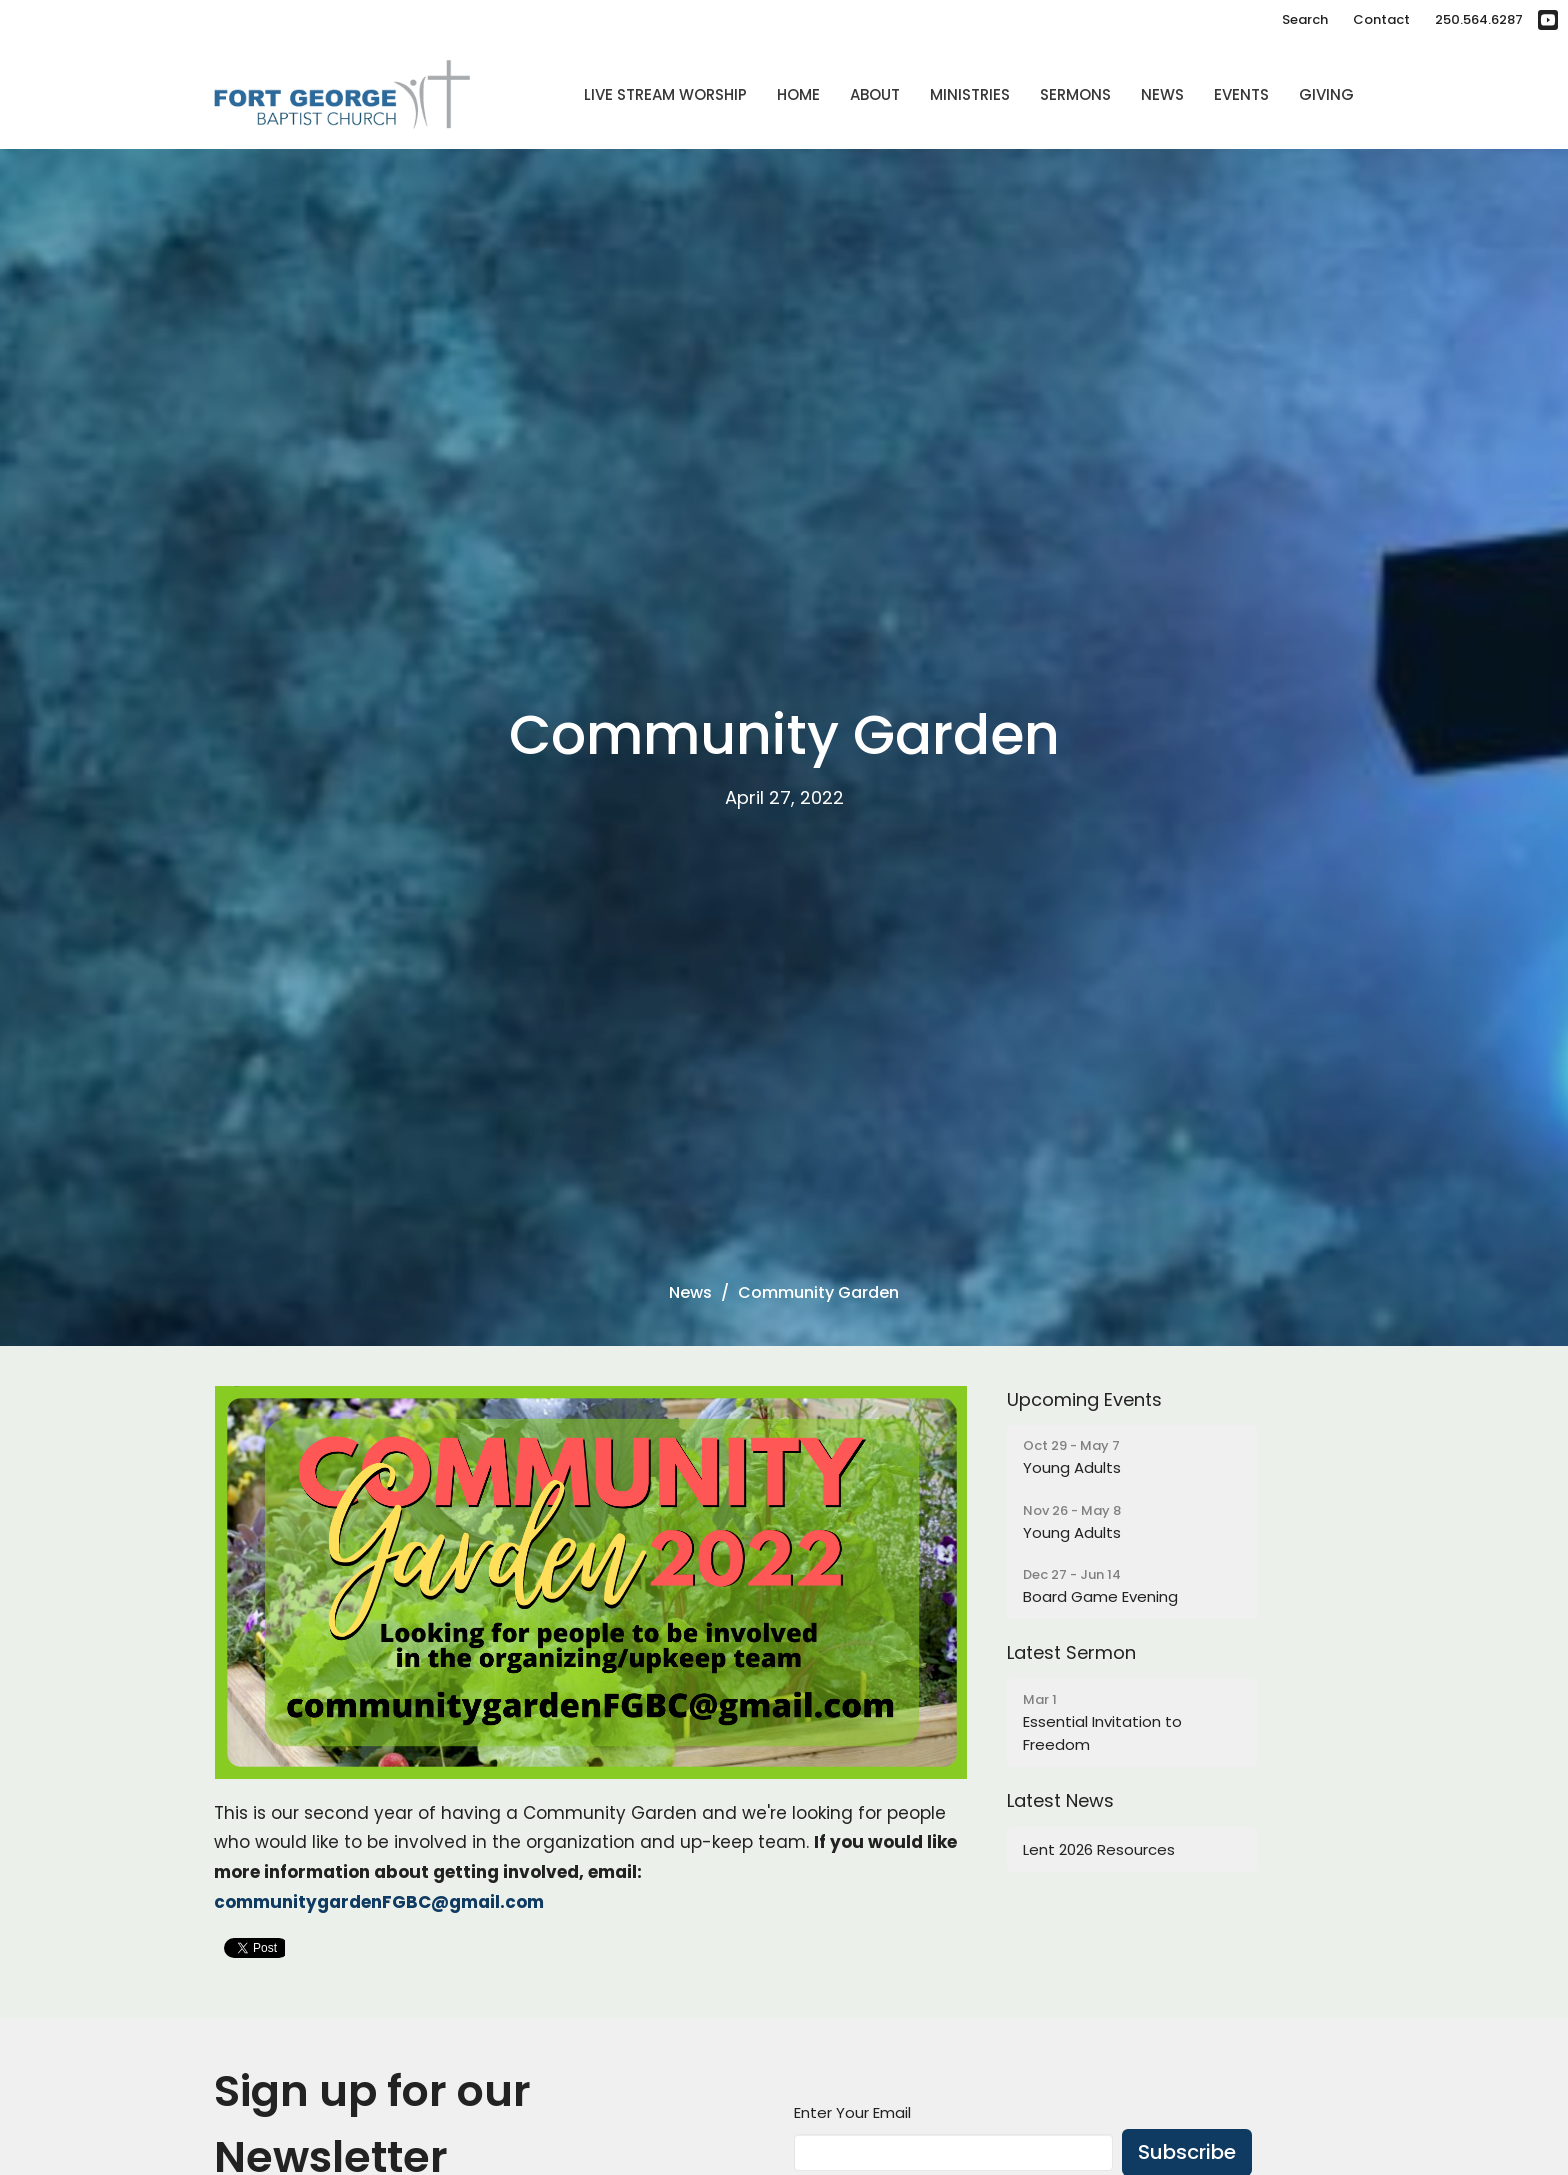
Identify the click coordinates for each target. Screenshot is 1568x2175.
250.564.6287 (1479, 19)
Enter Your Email (852, 2112)
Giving (1326, 94)
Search (1305, 19)
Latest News (1060, 1800)
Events (1241, 94)
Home (798, 94)
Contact (1381, 19)
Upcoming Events (1084, 1399)
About (875, 94)
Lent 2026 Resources (1099, 1849)
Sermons (1075, 94)
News (1162, 94)
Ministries (970, 94)
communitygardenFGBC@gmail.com (379, 1902)
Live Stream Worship (665, 94)
